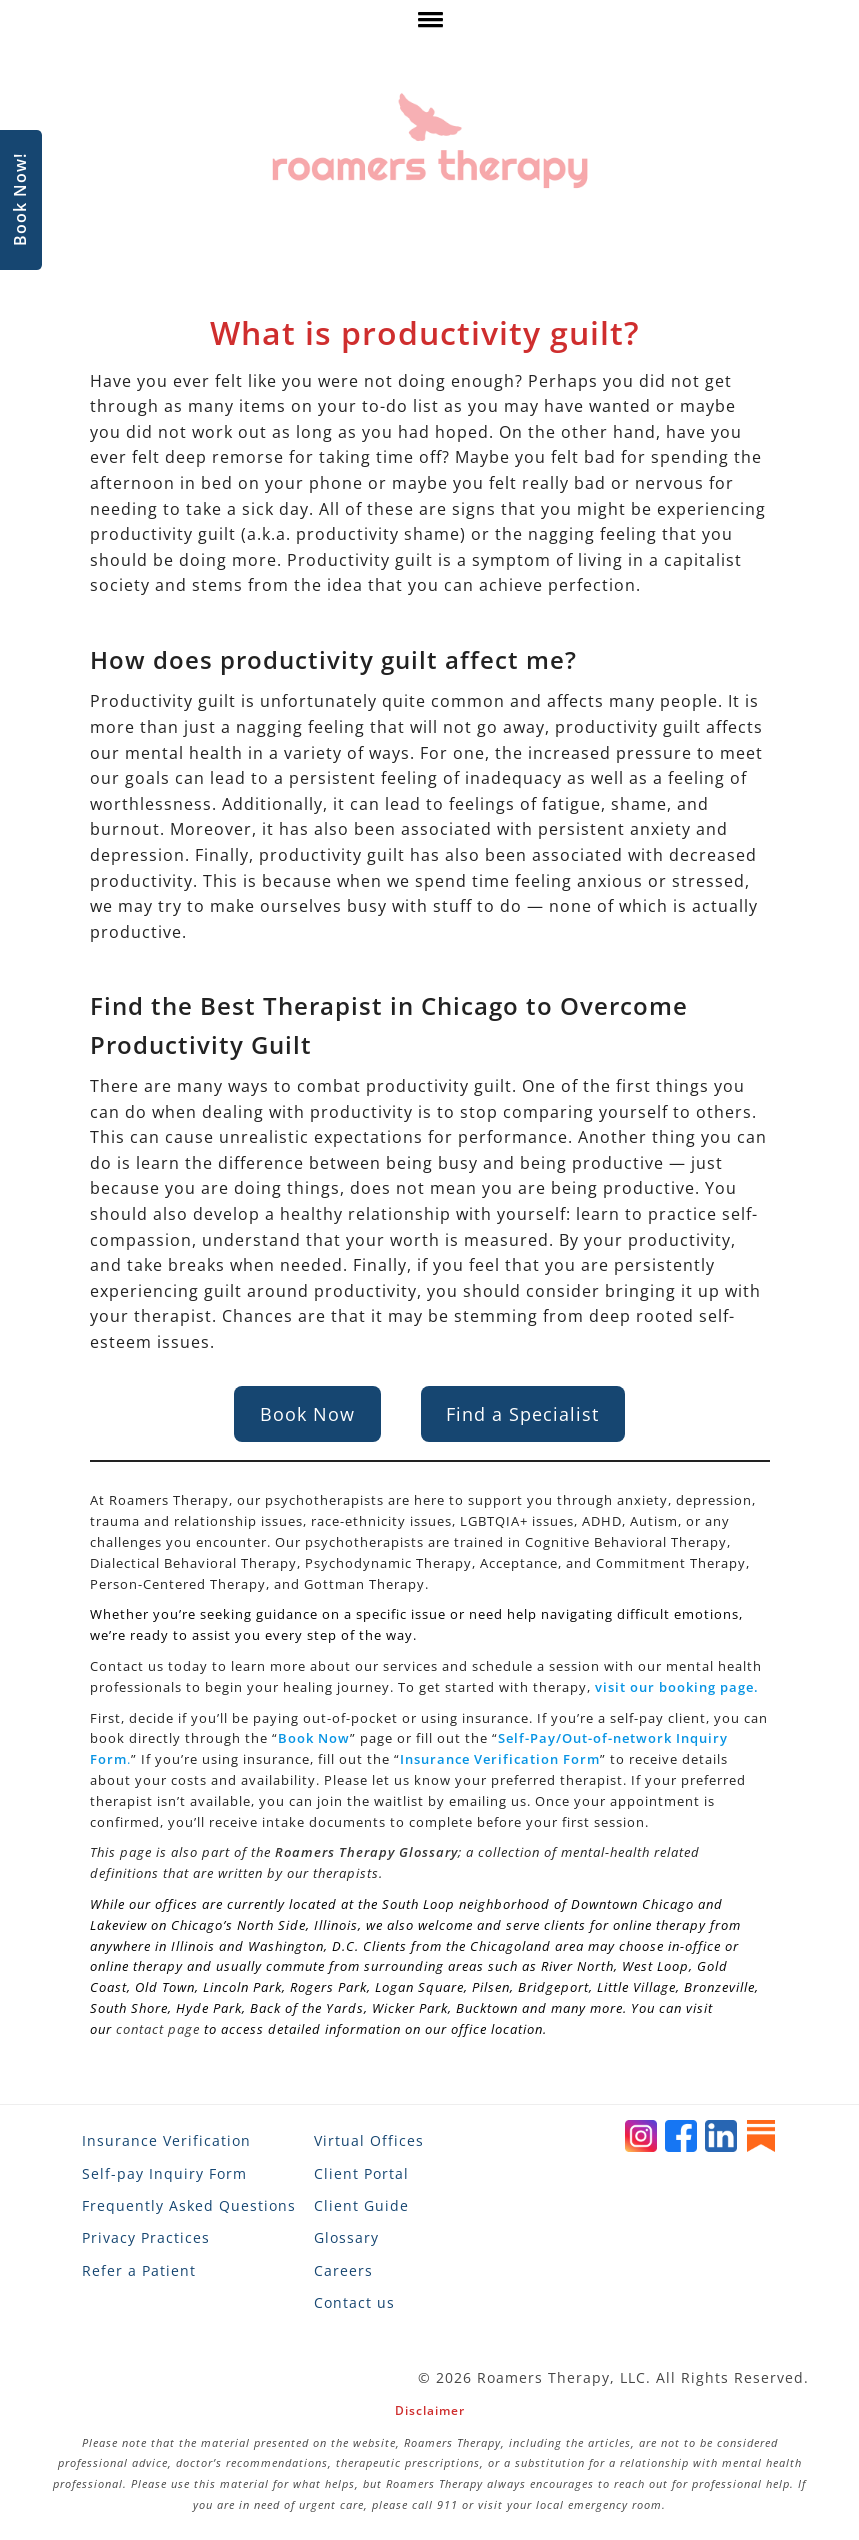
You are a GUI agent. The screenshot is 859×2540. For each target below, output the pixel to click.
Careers (343, 2270)
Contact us (354, 2302)
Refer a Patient (139, 2270)
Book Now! (20, 200)
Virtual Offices (369, 2140)
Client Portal (361, 2173)
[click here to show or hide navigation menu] (429, 24)
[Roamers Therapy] (430, 141)
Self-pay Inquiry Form (164, 2173)
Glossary (346, 2237)
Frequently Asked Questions (189, 2205)
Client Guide (361, 2205)
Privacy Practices (146, 2237)
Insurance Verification (166, 2140)
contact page (158, 2029)
